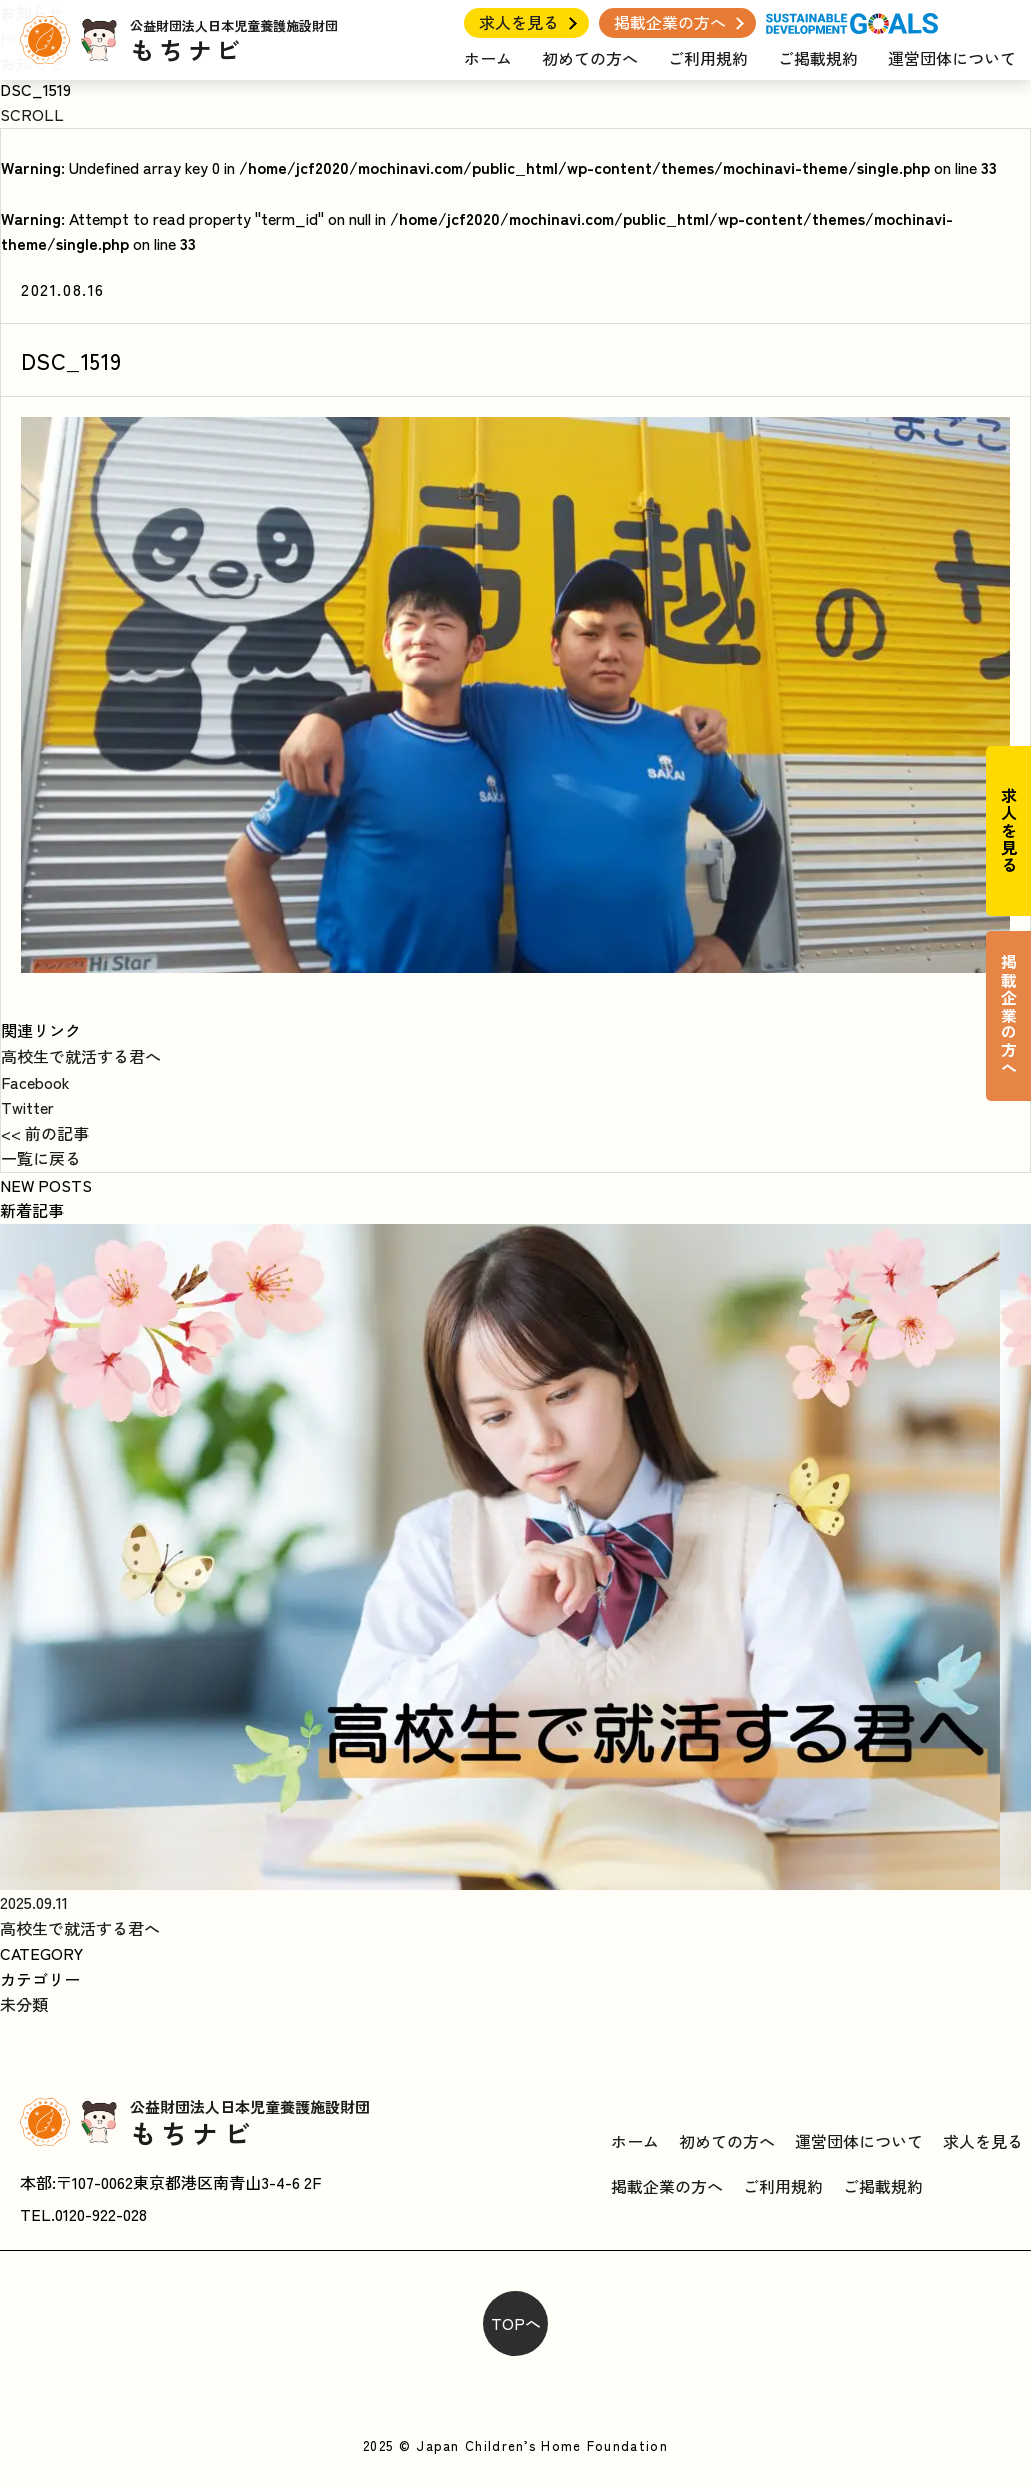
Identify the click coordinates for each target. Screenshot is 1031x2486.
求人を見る (519, 22)
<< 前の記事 (45, 1133)
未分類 (24, 2004)
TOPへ (516, 2323)
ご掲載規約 (818, 58)
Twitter (27, 1107)
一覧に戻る (41, 1158)
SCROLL (32, 114)
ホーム (488, 58)
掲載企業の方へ (670, 22)
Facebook (35, 1082)
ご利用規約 (708, 58)
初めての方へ (590, 58)
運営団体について (952, 58)
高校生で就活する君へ (81, 1056)
